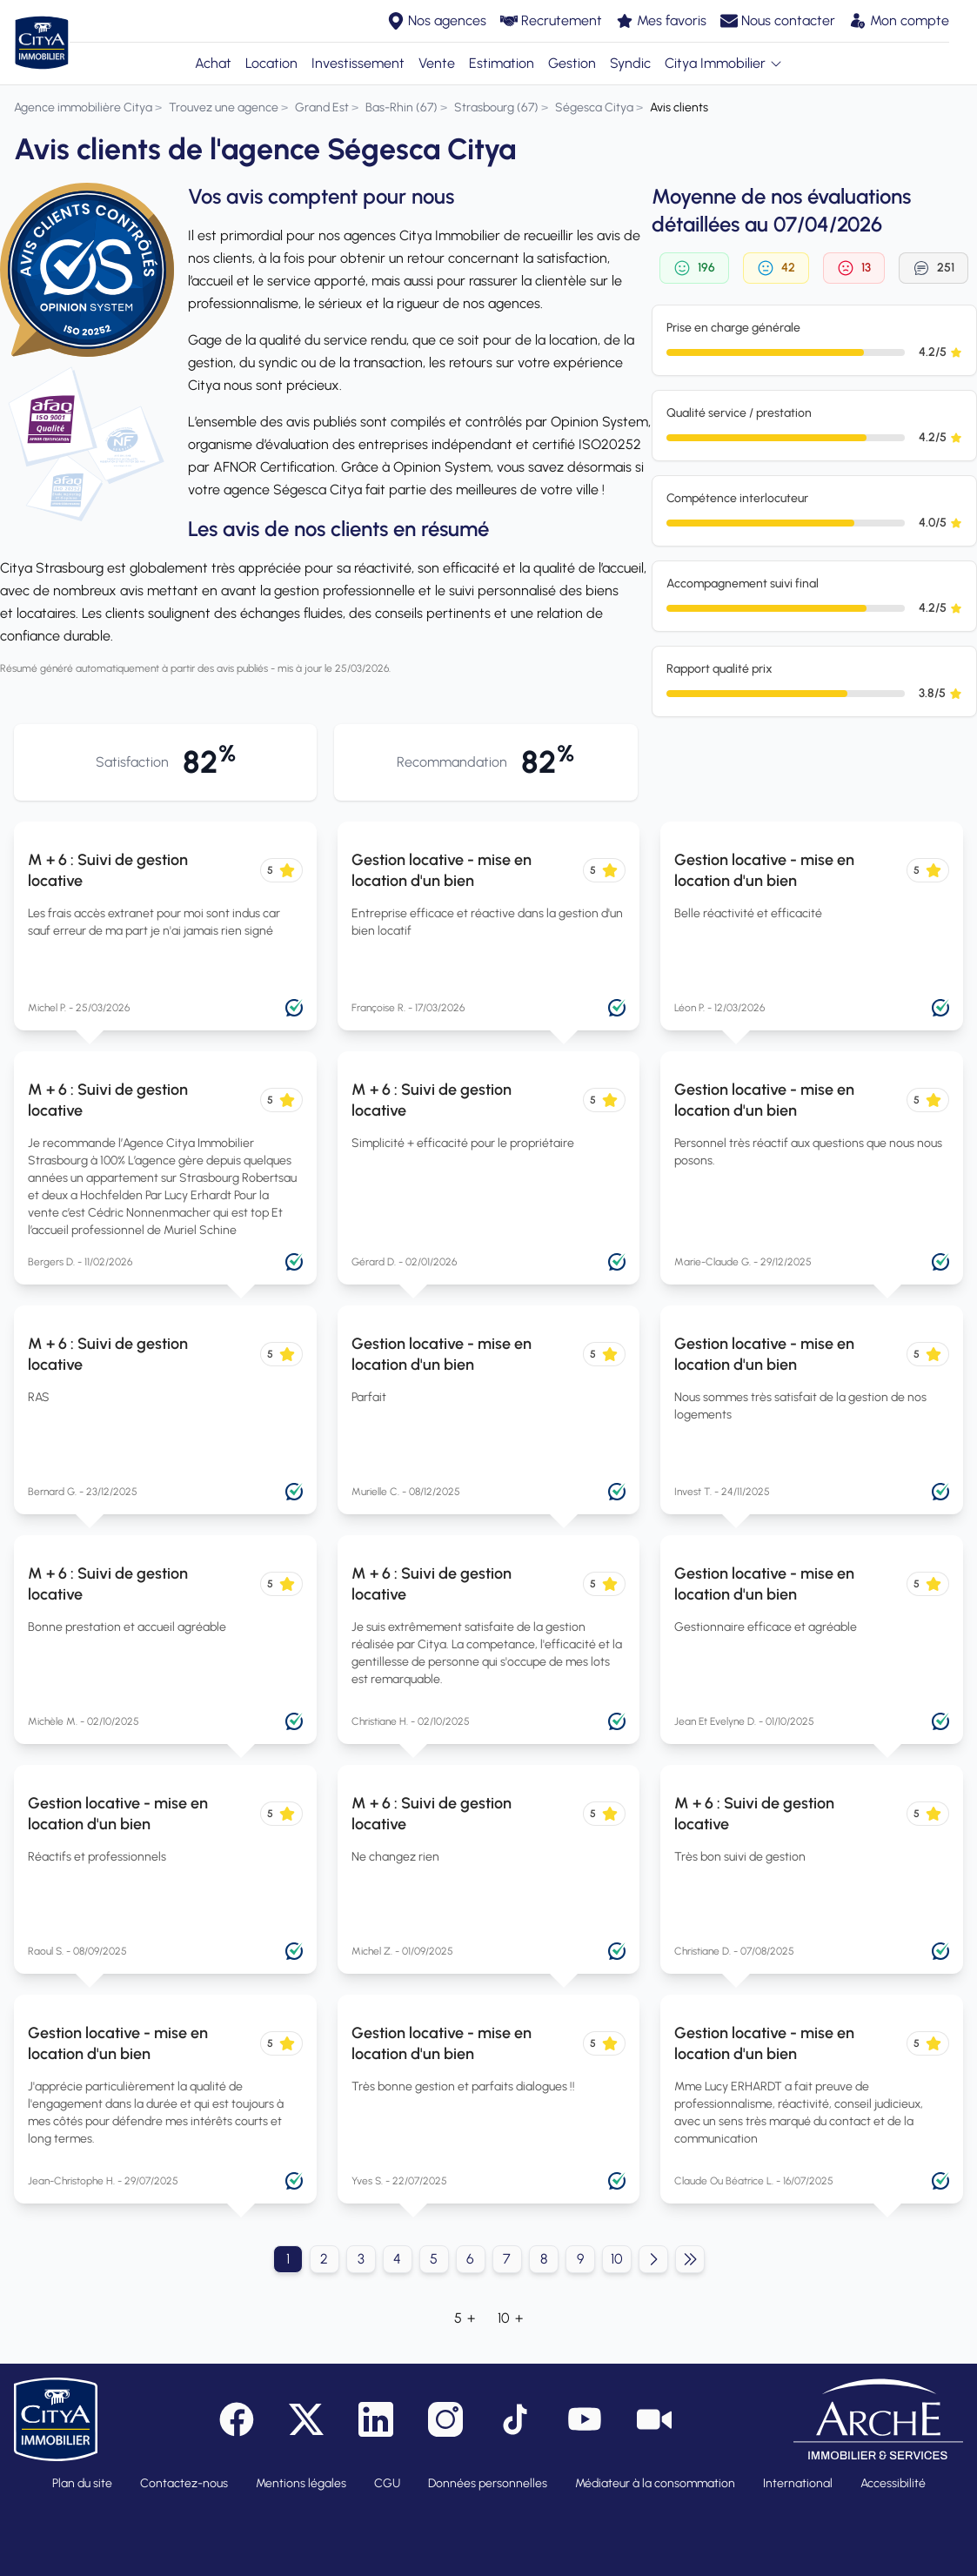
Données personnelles (487, 2483)
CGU (387, 2483)
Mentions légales (301, 2483)
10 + (510, 2318)
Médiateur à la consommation (655, 2483)
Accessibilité (893, 2483)
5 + (464, 2318)
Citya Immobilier (724, 63)
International (798, 2483)
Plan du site (82, 2483)
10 (617, 2259)
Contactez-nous (184, 2483)
